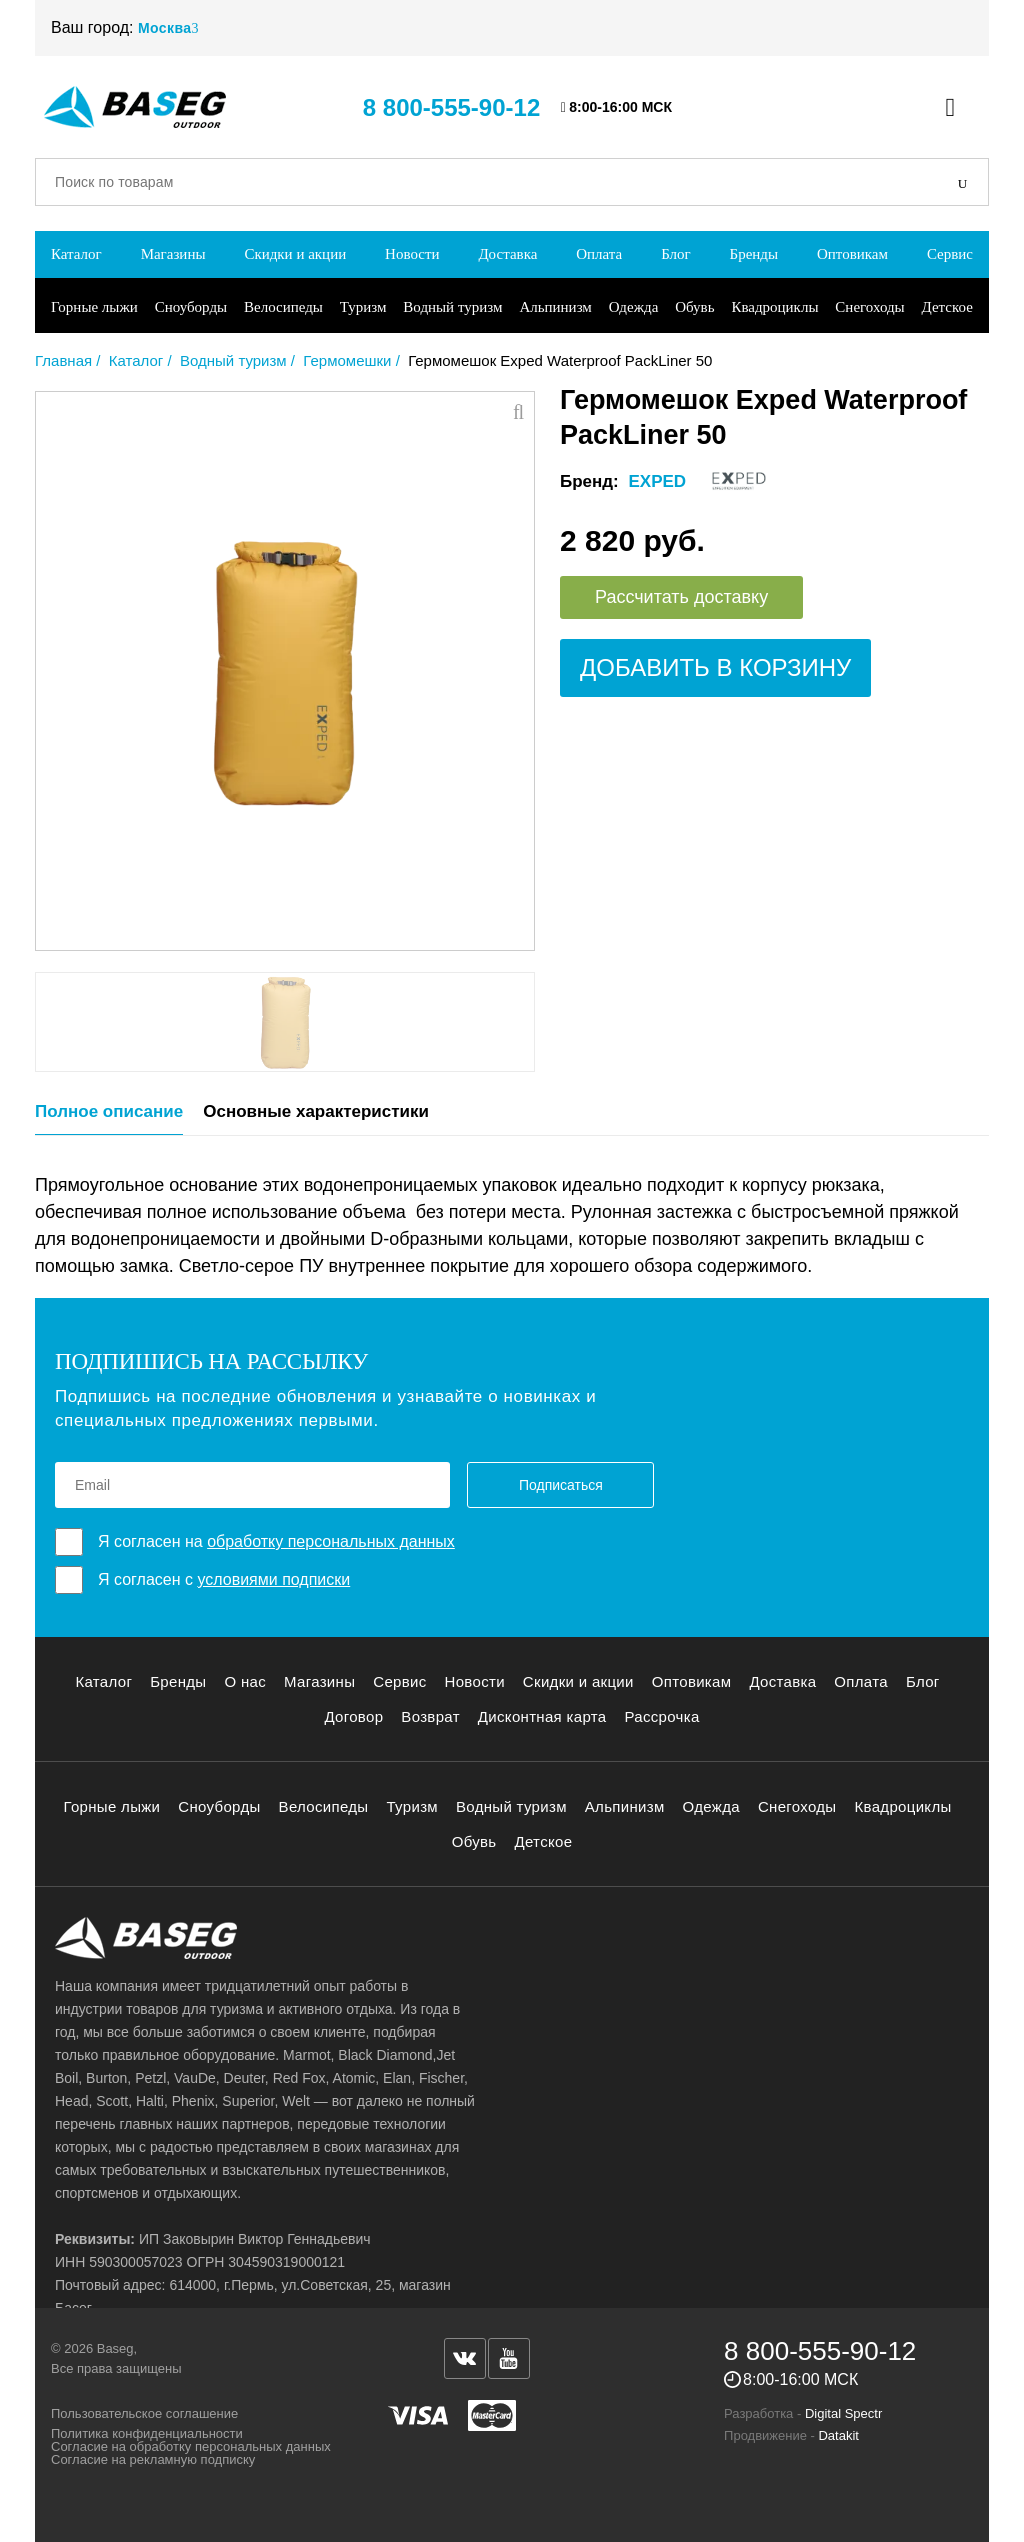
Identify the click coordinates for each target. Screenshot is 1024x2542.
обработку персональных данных (331, 1541)
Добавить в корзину (715, 667)
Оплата (599, 254)
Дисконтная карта (542, 1716)
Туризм (363, 307)
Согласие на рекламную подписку (153, 2459)
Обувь (694, 307)
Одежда (634, 307)
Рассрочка (661, 1716)
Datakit (838, 2435)
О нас (245, 1681)
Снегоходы (869, 307)
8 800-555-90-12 (451, 107)
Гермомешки (347, 360)
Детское (947, 307)
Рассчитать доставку (681, 597)
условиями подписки (273, 1579)
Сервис (950, 254)
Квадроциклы (774, 307)
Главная (63, 360)
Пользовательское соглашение (144, 2413)
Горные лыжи (94, 307)
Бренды (754, 254)
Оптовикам (852, 254)
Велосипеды (283, 307)
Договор (353, 1716)
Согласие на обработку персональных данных (191, 2446)
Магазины (173, 254)
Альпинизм (555, 307)
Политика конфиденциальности (147, 2433)
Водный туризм (452, 307)
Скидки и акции (295, 254)
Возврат (430, 1716)
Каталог (76, 254)
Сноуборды (191, 307)
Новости (412, 254)
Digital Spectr (843, 2413)
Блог (676, 254)
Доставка (507, 254)
